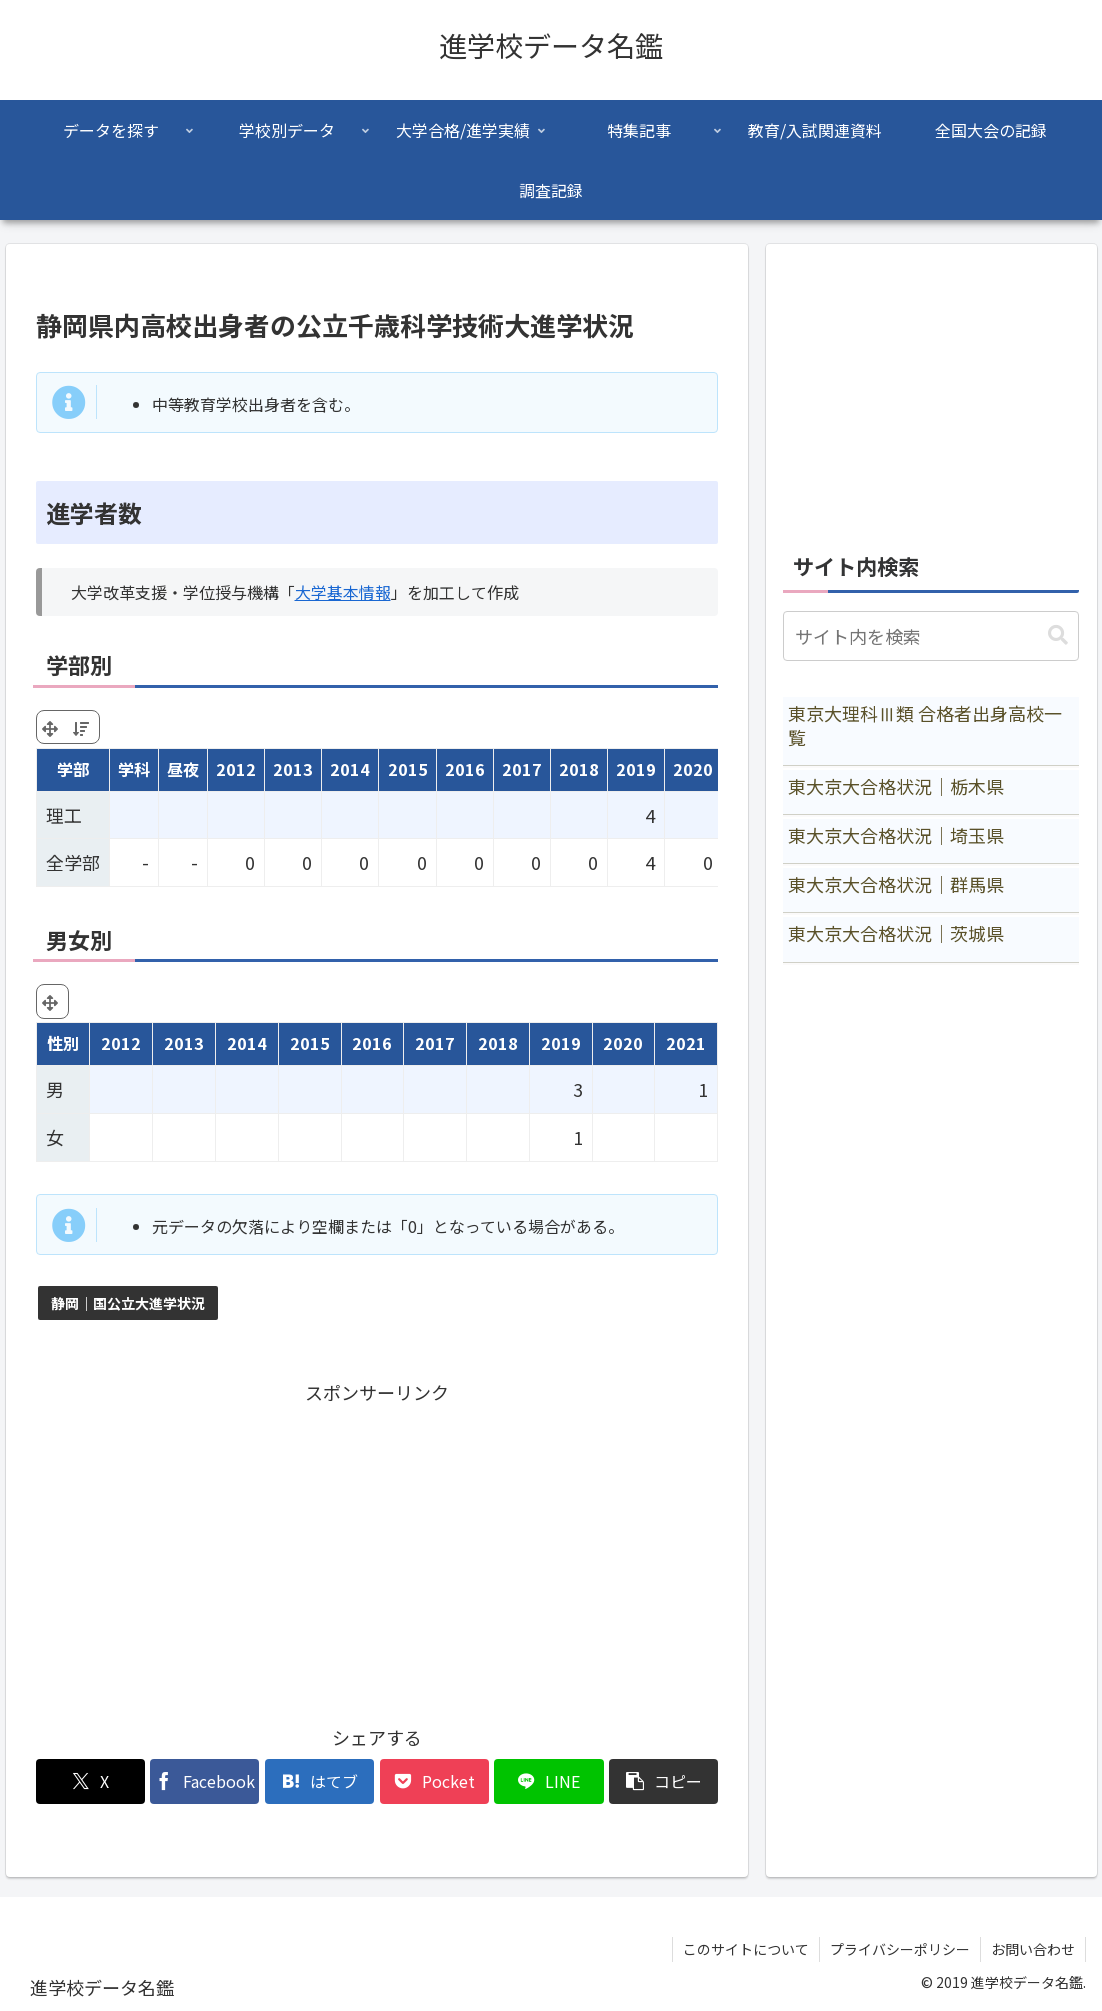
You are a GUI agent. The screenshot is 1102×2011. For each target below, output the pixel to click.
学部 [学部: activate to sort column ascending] (73, 769)
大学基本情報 (343, 592)
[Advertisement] (377, 1549)
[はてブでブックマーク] (319, 1781)
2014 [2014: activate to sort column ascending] (350, 769)
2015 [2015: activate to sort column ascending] (408, 769)
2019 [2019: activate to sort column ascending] (636, 769)
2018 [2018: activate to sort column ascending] (579, 769)
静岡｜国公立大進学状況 (128, 1303)
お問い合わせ (1033, 1949)
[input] (931, 636)
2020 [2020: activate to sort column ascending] (693, 769)
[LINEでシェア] (548, 1781)
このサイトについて (746, 1949)
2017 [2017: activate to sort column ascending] (522, 769)
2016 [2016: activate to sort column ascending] (465, 769)
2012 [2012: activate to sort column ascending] (236, 769)
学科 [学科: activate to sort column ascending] (134, 769)
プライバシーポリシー (900, 1949)
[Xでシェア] (90, 1781)
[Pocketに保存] (434, 1781)
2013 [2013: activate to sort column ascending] (293, 769)
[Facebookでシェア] (204, 1781)
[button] (663, 1781)
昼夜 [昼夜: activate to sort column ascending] (183, 769)
